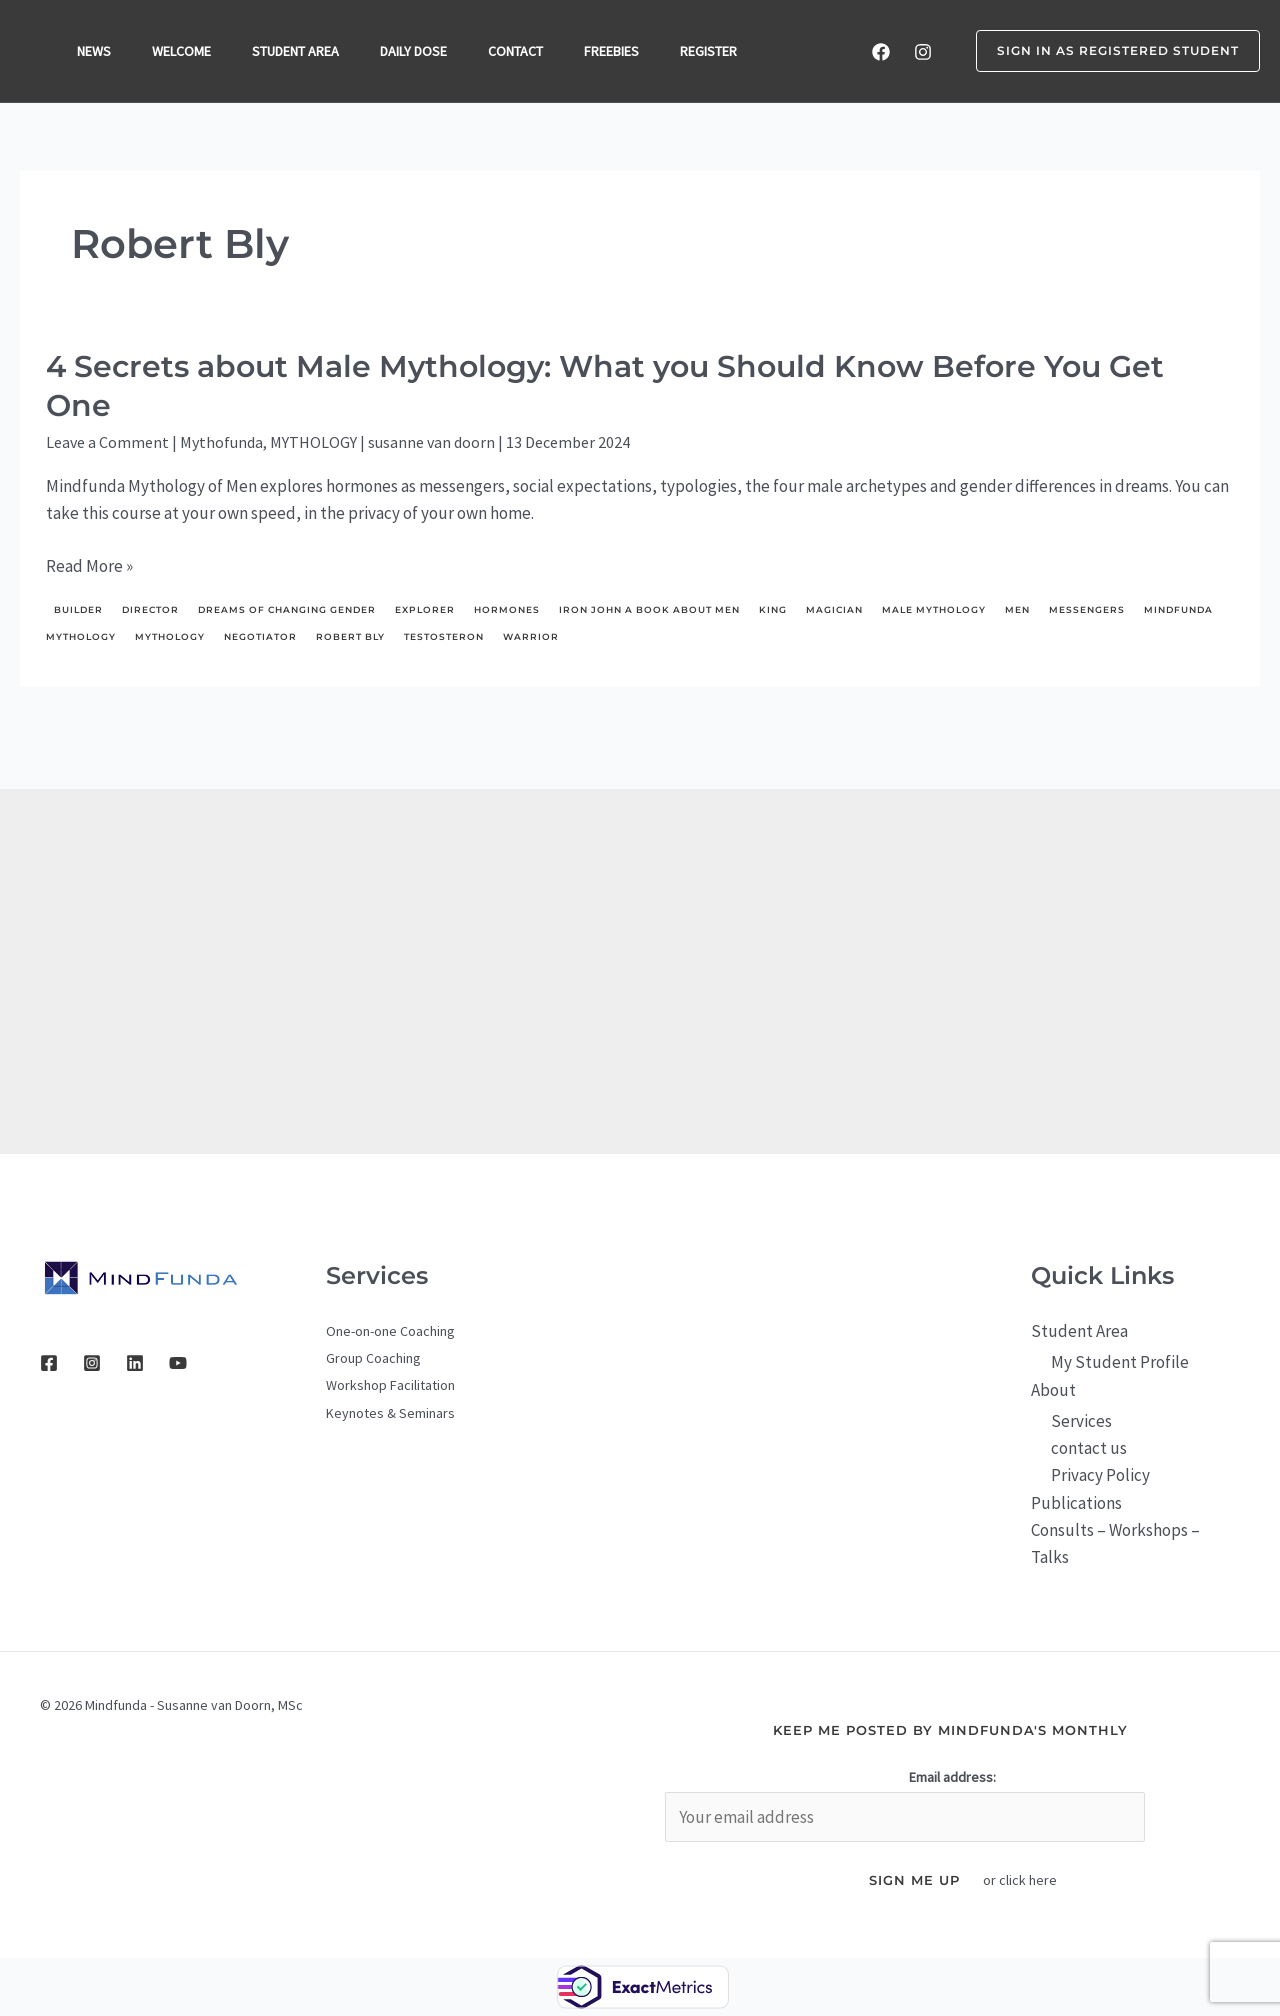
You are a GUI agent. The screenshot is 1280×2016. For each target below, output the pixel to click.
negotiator (260, 636)
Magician (834, 609)
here (1043, 1880)
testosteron (444, 636)
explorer (425, 609)
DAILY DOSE (424, 51)
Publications (1076, 1503)
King (773, 609)
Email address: (952, 1777)
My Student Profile (1120, 1362)
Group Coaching (373, 1358)
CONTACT (529, 51)
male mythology (934, 609)
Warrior (531, 636)
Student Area (1079, 1331)
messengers (1087, 609)
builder (78, 609)
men (1017, 609)
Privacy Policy (1100, 1475)
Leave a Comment (107, 442)
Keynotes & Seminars (390, 1413)
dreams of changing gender (287, 609)
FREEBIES (628, 51)
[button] (1106, 51)
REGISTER (728, 51)
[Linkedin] (135, 1363)
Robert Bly (350, 636)
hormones (507, 609)
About (1053, 1390)
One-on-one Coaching (390, 1331)
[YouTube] (178, 1363)
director (150, 609)
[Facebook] (881, 52)
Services (1081, 1421)
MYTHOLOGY (313, 442)
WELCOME (186, 51)
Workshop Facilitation (390, 1385)
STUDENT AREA (303, 51)
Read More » (89, 566)
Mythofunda (221, 442)
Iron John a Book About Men (649, 609)
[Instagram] (923, 52)
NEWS (96, 51)
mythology (170, 636)
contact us (1089, 1448)
